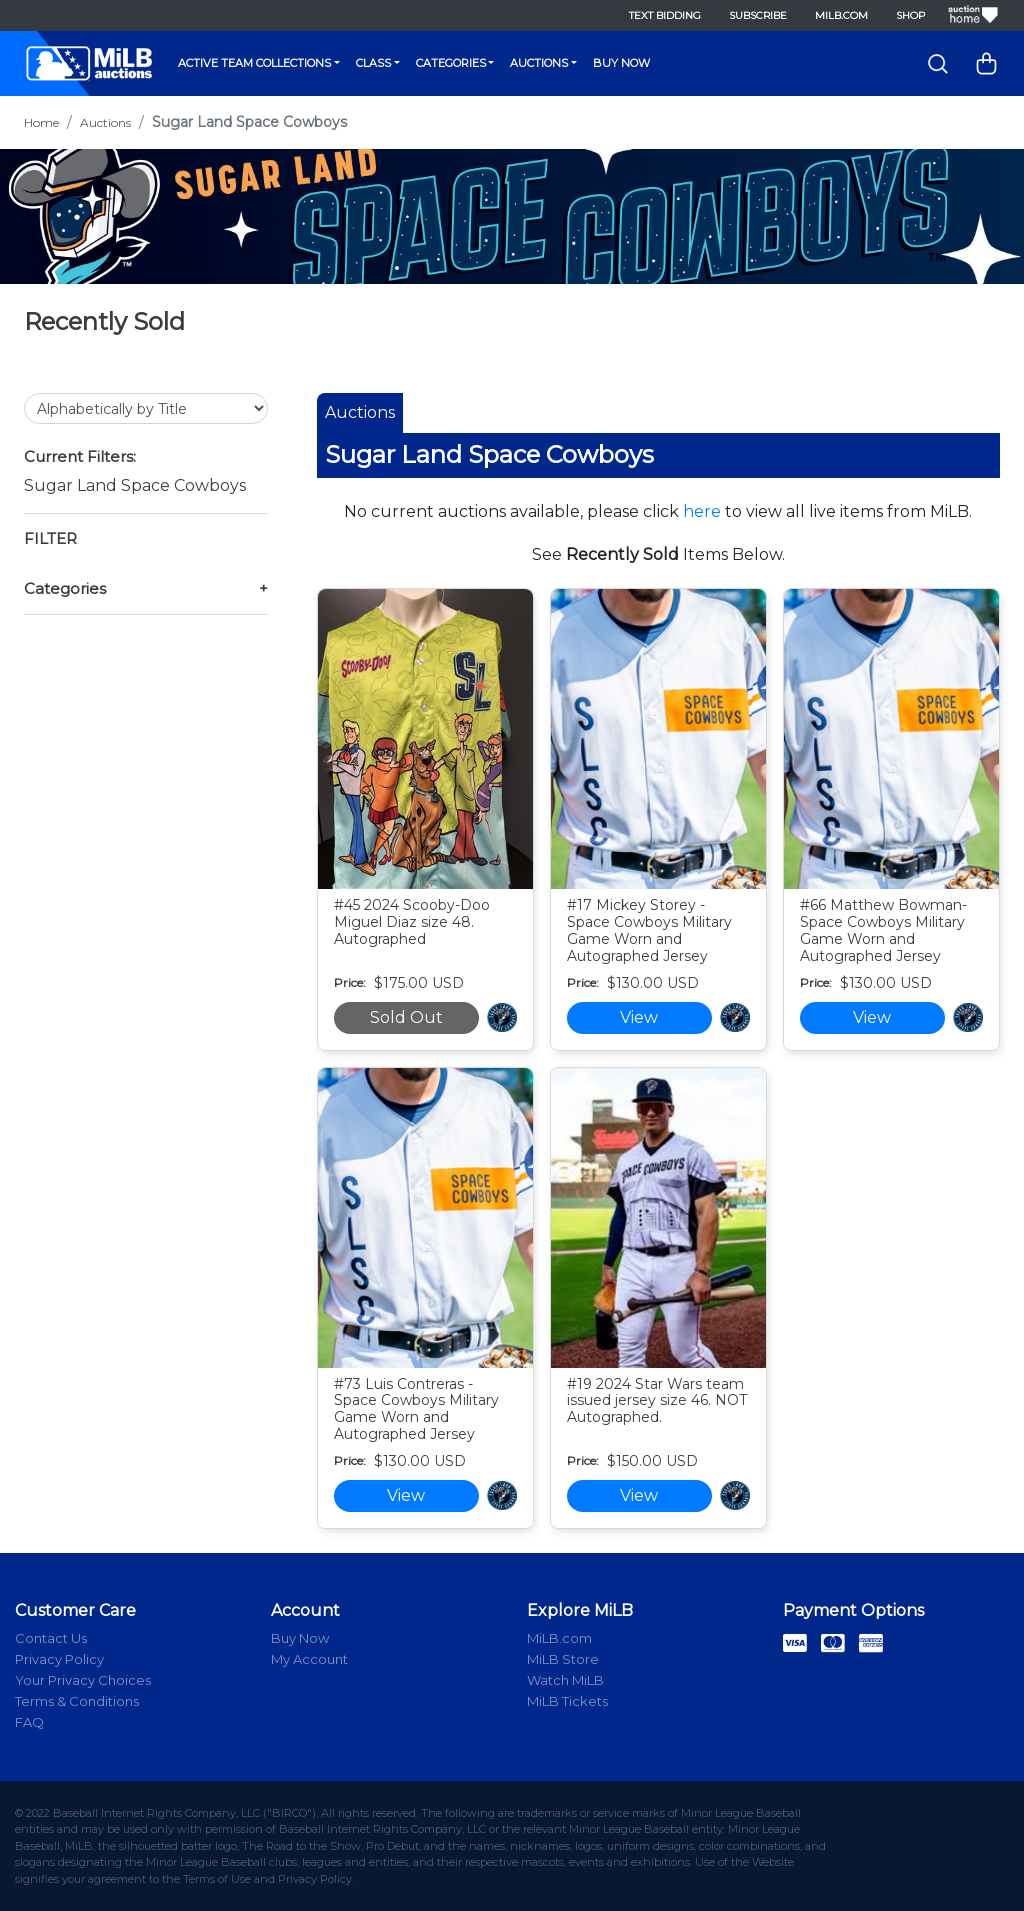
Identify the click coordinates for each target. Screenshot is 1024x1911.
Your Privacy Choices (83, 1680)
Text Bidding (665, 15)
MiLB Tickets (567, 1701)
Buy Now (621, 63)
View (639, 1017)
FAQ (29, 1722)
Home (41, 122)
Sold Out (406, 1017)
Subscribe (758, 15)
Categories (451, 63)
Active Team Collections (254, 63)
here (702, 511)
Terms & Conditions (77, 1701)
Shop (910, 15)
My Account (309, 1659)
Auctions (539, 63)
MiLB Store (563, 1659)
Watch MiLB (565, 1680)
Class (373, 63)
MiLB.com (841, 15)
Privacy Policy (59, 1659)
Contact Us (51, 1638)
